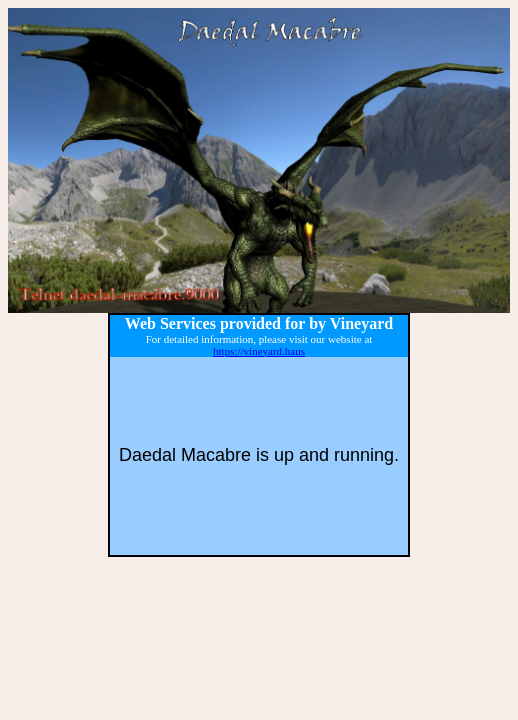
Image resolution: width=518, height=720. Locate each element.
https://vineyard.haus (259, 351)
